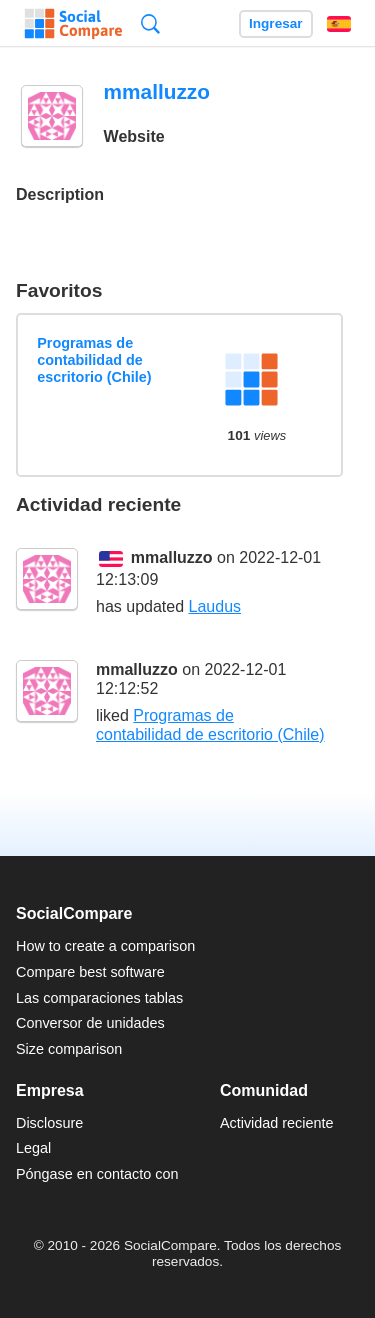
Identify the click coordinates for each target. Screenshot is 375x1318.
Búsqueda (150, 23)
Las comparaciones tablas (99, 998)
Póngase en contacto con (97, 1174)
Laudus (215, 606)
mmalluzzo (172, 557)
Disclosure (49, 1123)
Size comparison (69, 1049)
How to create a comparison (105, 946)
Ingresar (276, 23)
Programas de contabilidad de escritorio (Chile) (94, 360)
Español (339, 24)
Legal (33, 1148)
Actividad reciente (277, 1123)
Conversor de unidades (90, 1023)
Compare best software (90, 972)
